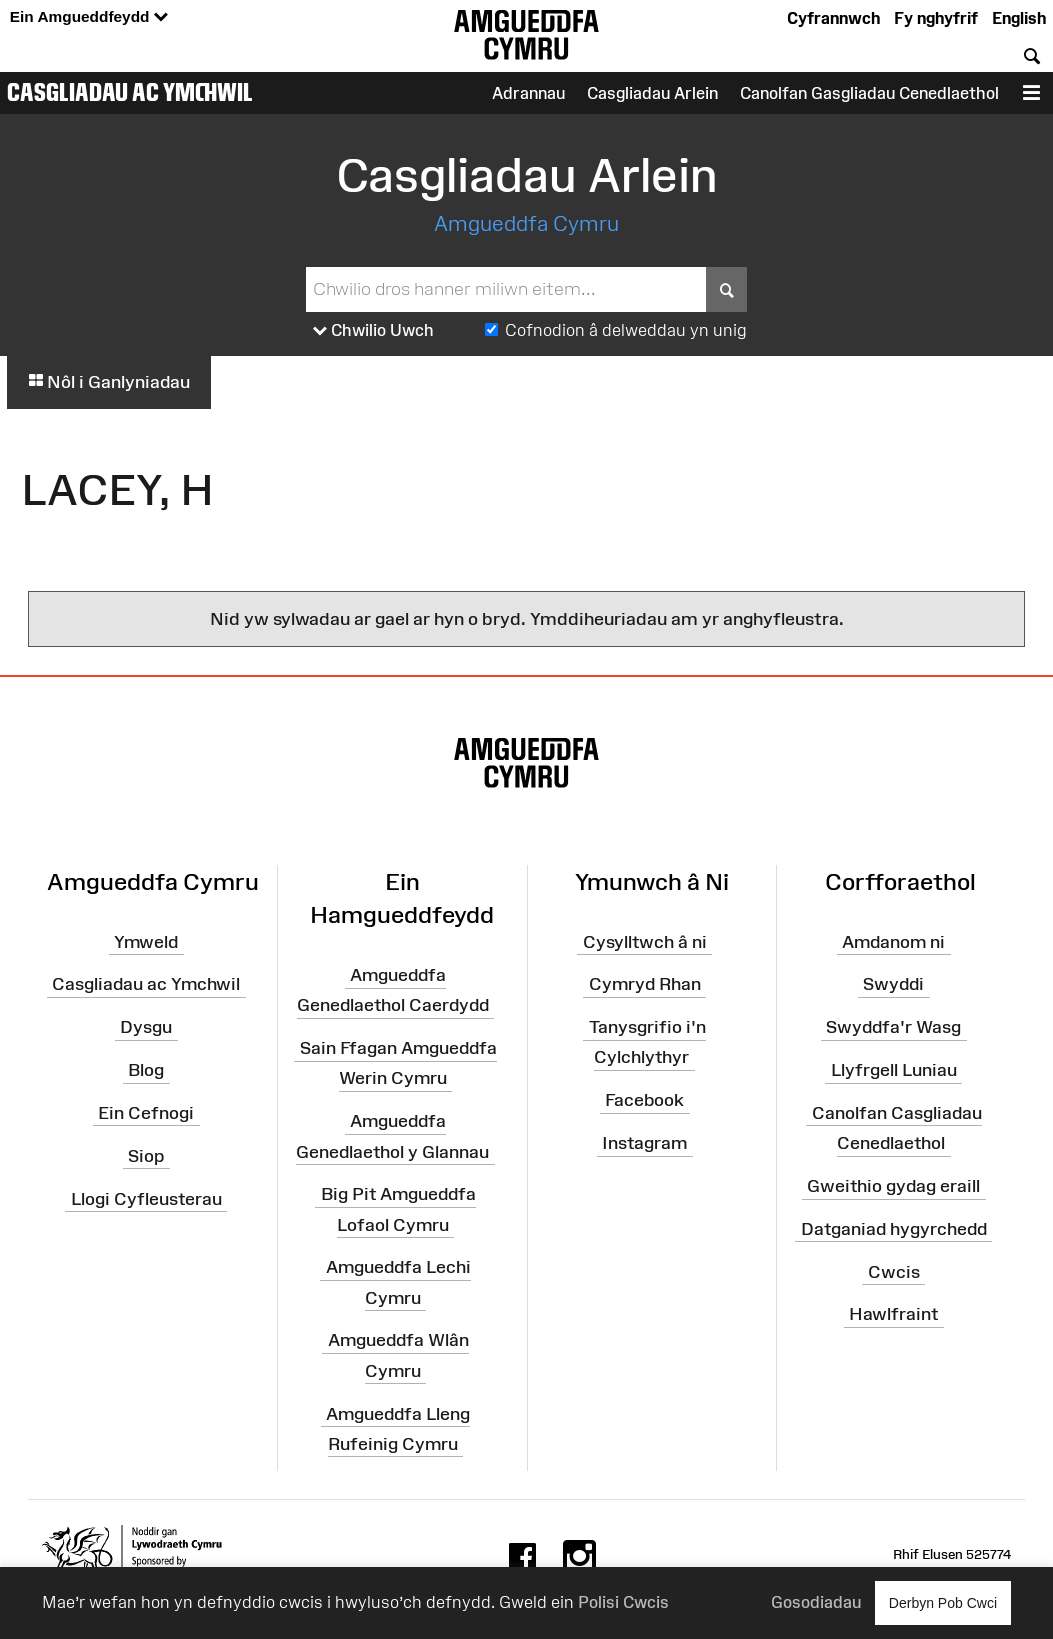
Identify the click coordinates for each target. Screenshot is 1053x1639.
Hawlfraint (893, 1314)
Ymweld (146, 941)
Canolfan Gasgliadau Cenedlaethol (869, 93)
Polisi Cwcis (623, 1602)
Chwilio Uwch (373, 331)
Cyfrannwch (833, 18)
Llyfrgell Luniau (894, 1070)
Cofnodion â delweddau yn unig (626, 330)
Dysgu (146, 1027)
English (1019, 18)
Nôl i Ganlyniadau (109, 382)
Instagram (644, 1143)
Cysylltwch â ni (645, 941)
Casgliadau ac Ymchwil (130, 92)
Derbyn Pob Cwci (943, 1602)
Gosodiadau (816, 1602)
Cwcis (894, 1271)
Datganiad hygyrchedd (894, 1229)
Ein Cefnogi (146, 1113)
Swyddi (893, 984)
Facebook (644, 1100)
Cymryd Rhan (645, 984)
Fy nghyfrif (936, 18)
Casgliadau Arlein (652, 93)
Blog (146, 1070)
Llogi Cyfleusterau (146, 1198)
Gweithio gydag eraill (893, 1186)
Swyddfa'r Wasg (893, 1027)
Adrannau (528, 93)
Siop (146, 1156)
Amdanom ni (893, 941)
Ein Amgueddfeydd (89, 17)
